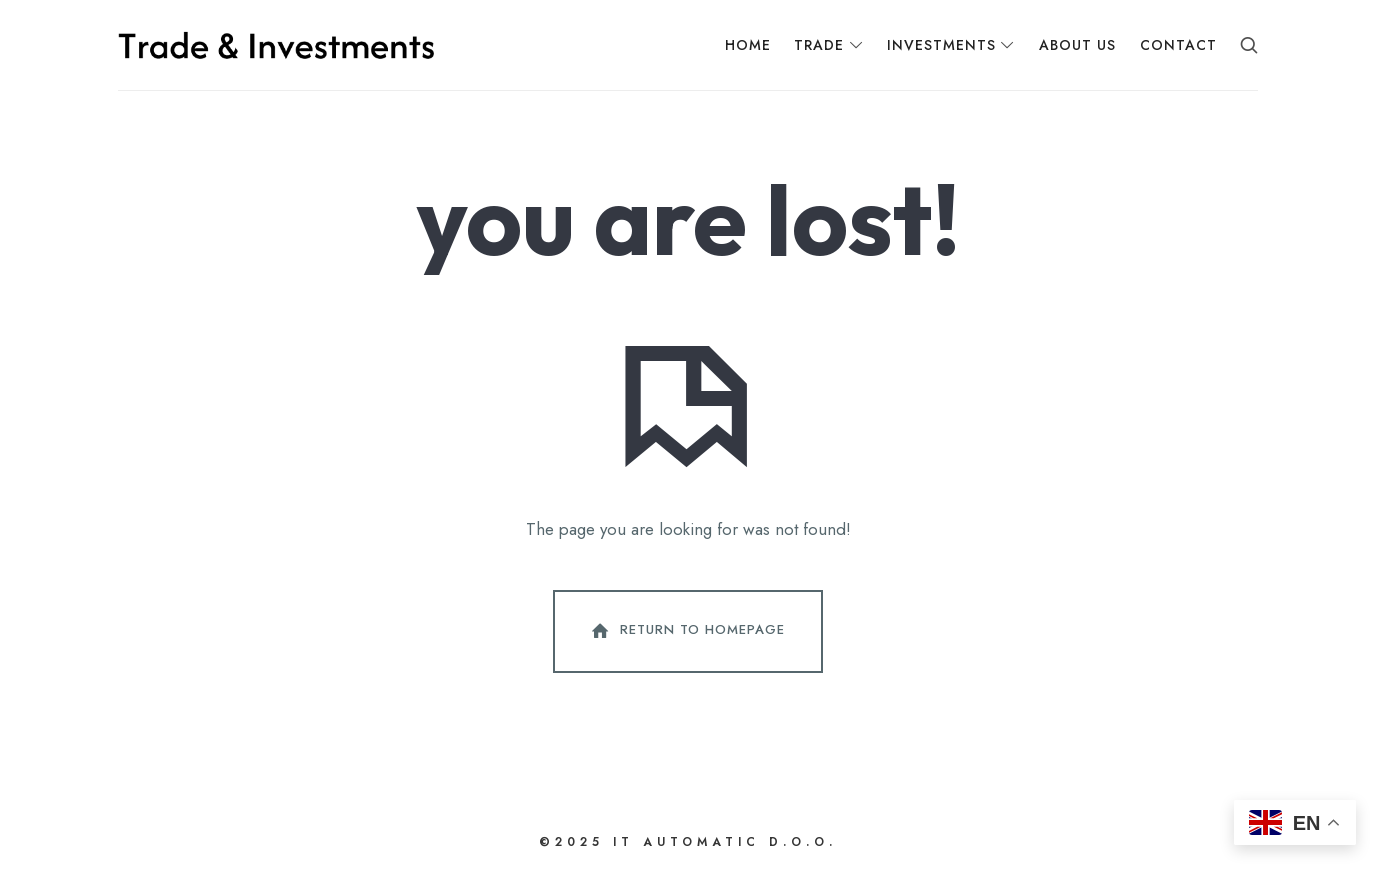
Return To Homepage (686, 631)
